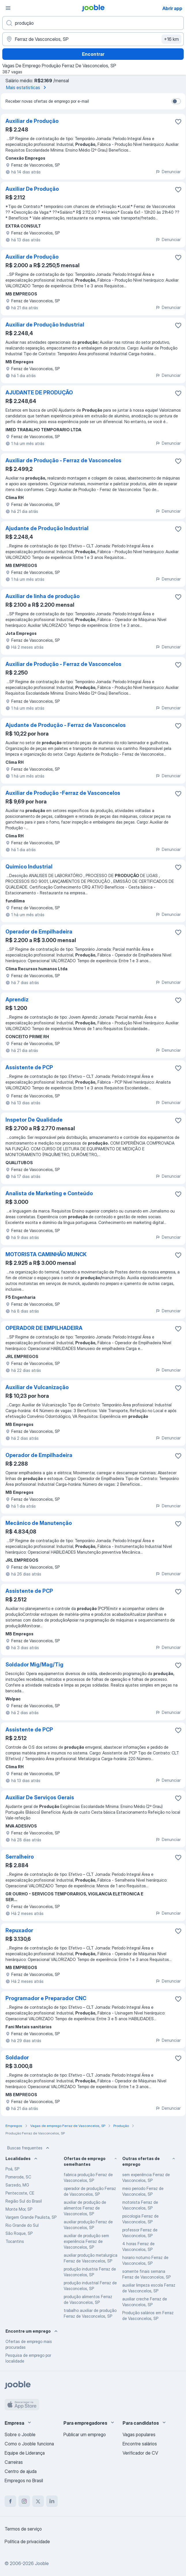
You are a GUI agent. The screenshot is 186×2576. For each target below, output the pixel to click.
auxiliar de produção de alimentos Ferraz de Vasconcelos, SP (85, 2208)
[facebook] (10, 2501)
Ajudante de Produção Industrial (47, 528)
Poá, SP (12, 2168)
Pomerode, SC (18, 2176)
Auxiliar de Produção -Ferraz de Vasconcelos (62, 793)
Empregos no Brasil (24, 2480)
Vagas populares (139, 2434)
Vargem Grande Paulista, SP (31, 2217)
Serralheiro (19, 1857)
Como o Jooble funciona (29, 2444)
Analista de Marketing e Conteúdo (49, 1193)
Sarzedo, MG (17, 2184)
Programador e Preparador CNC (45, 1998)
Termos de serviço (23, 2529)
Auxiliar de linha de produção (42, 596)
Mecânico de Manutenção (38, 1523)
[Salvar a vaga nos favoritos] (178, 122)
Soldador (17, 2057)
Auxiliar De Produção (32, 189)
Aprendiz (17, 999)
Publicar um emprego (84, 2434)
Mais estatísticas (27, 87)
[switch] (176, 101)
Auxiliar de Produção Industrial (44, 325)
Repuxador (19, 1930)
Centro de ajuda (21, 2471)
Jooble (42, 2563)
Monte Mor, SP (18, 2209)
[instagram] (24, 2501)
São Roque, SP (19, 2233)
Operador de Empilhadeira (38, 932)
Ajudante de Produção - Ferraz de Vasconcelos (65, 725)
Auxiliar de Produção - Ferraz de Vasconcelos (63, 460)
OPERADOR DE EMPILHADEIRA (43, 1328)
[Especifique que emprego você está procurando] (93, 23)
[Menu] (8, 8)
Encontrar (93, 54)
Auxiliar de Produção (32, 121)
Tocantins (14, 2241)
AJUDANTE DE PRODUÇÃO (39, 392)
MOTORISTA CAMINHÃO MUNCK (46, 1254)
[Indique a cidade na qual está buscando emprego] (93, 39)
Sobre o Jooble (20, 2434)
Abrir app (172, 8)
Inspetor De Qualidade (34, 1120)
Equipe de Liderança (25, 2453)
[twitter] (38, 2501)
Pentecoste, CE (19, 2193)
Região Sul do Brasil (23, 2201)
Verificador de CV (140, 2453)
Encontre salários (140, 2444)
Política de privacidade (27, 2541)
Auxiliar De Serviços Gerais (39, 1797)
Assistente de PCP (29, 1067)
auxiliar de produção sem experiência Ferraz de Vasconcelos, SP (86, 2241)
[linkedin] (52, 2501)
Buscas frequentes (28, 2148)
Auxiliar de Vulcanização (37, 1387)
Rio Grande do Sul (22, 2225)
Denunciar (168, 171)
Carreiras (14, 2462)
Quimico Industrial (28, 867)
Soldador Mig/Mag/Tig (34, 1665)
